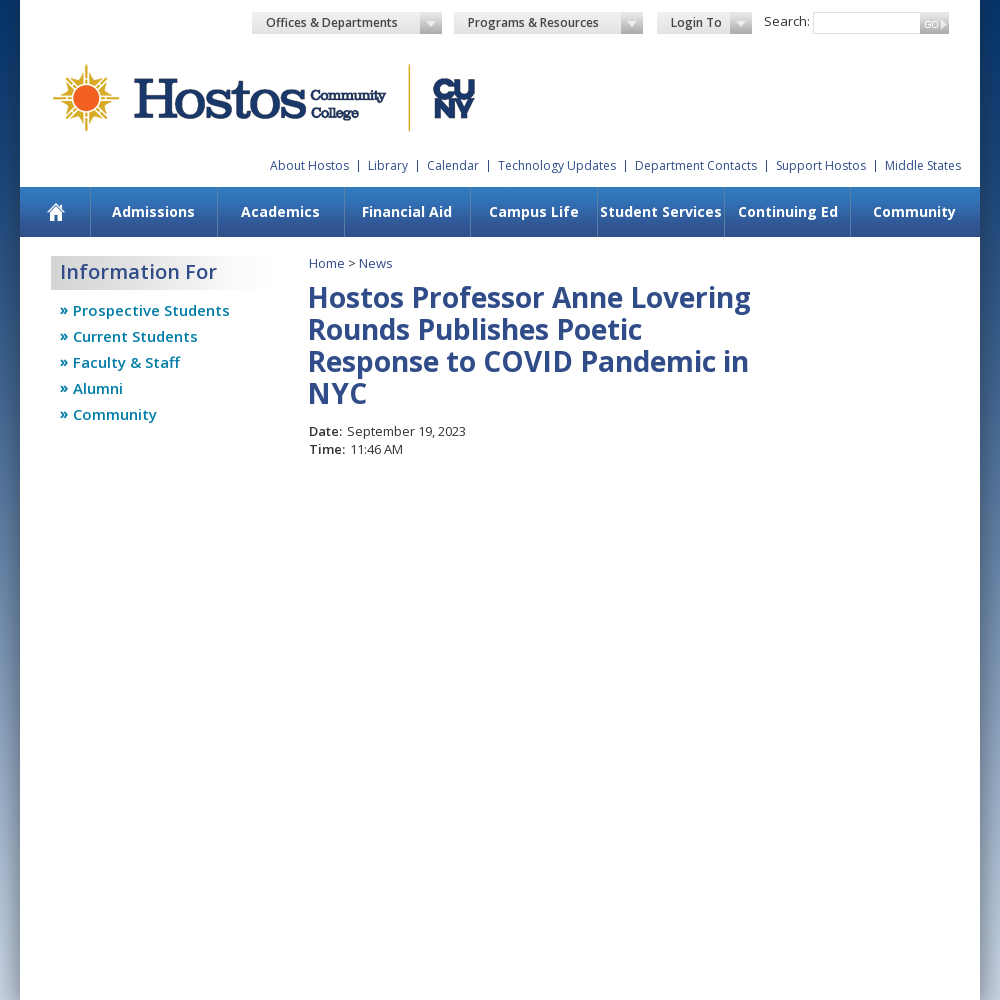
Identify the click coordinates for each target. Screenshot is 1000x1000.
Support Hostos (821, 165)
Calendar (453, 165)
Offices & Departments (354, 23)
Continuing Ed (788, 211)
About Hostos (309, 165)
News (376, 263)
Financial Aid (407, 211)
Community (914, 211)
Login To (711, 23)
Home (327, 263)
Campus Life (534, 211)
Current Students (135, 336)
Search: (787, 21)
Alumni (98, 388)
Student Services (661, 211)
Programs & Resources (556, 23)
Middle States (923, 165)
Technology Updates (557, 165)
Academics (280, 211)
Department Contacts (696, 165)
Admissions (153, 211)
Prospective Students (151, 310)
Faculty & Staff (126, 362)
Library (388, 165)
